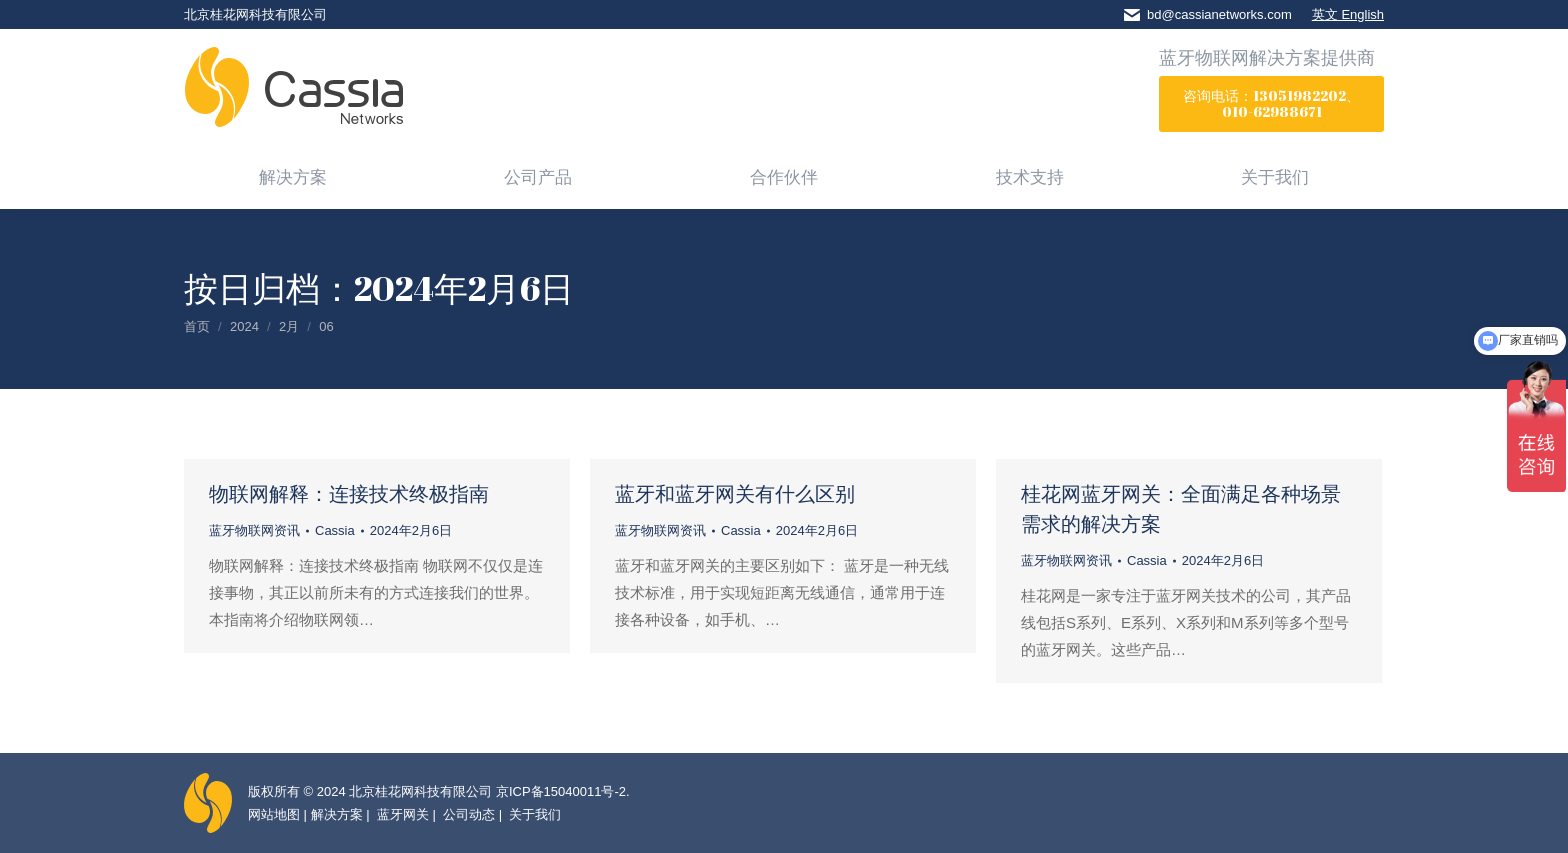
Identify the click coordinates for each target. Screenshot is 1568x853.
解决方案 (337, 814)
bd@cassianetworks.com (1219, 14)
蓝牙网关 (401, 814)
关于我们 (534, 814)
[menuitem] (293, 176)
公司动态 (468, 814)
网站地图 (274, 814)
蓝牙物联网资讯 (254, 530)
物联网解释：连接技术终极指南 (349, 493)
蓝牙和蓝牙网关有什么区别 (735, 493)
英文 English (1348, 14)
